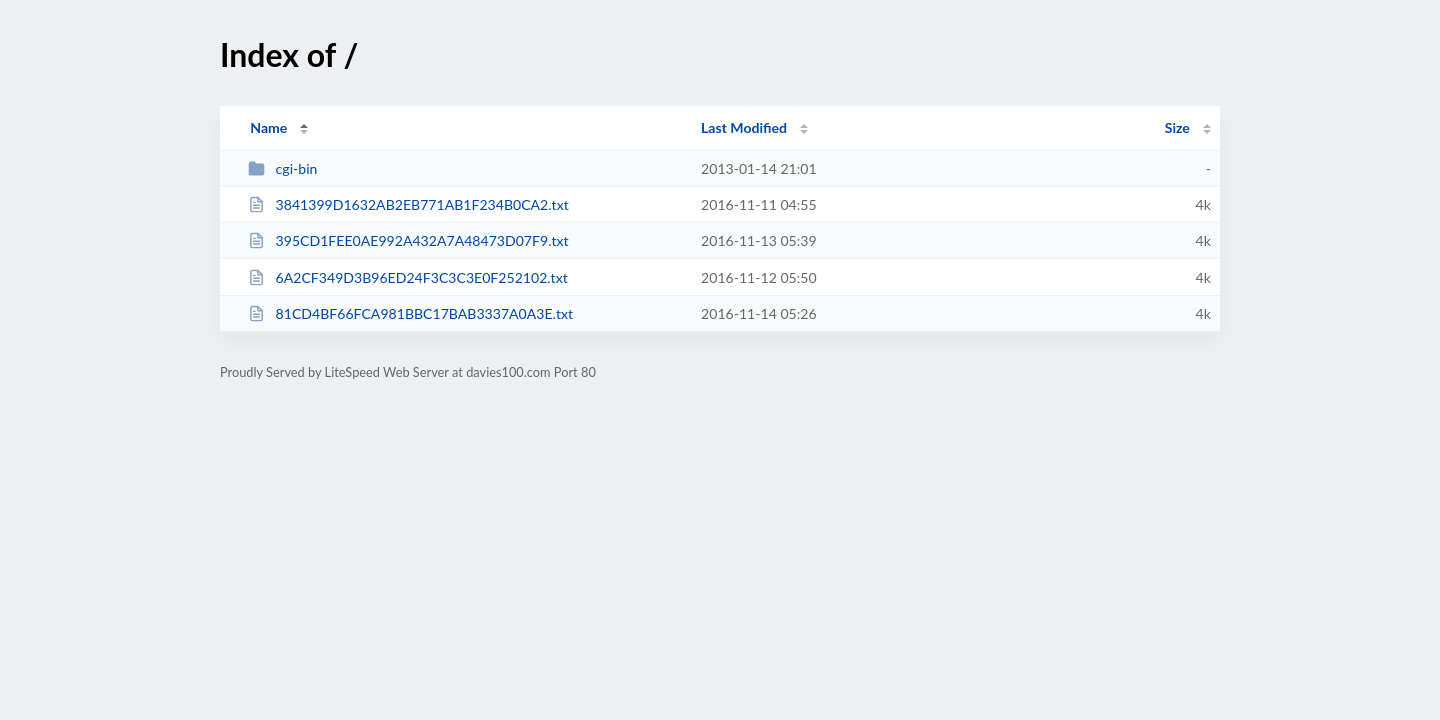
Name (268, 127)
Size (1177, 127)
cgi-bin (282, 168)
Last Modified (744, 127)
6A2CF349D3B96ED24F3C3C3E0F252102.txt (408, 277)
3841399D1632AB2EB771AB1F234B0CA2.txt (408, 204)
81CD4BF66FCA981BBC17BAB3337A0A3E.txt (410, 313)
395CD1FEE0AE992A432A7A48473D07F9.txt (408, 240)
